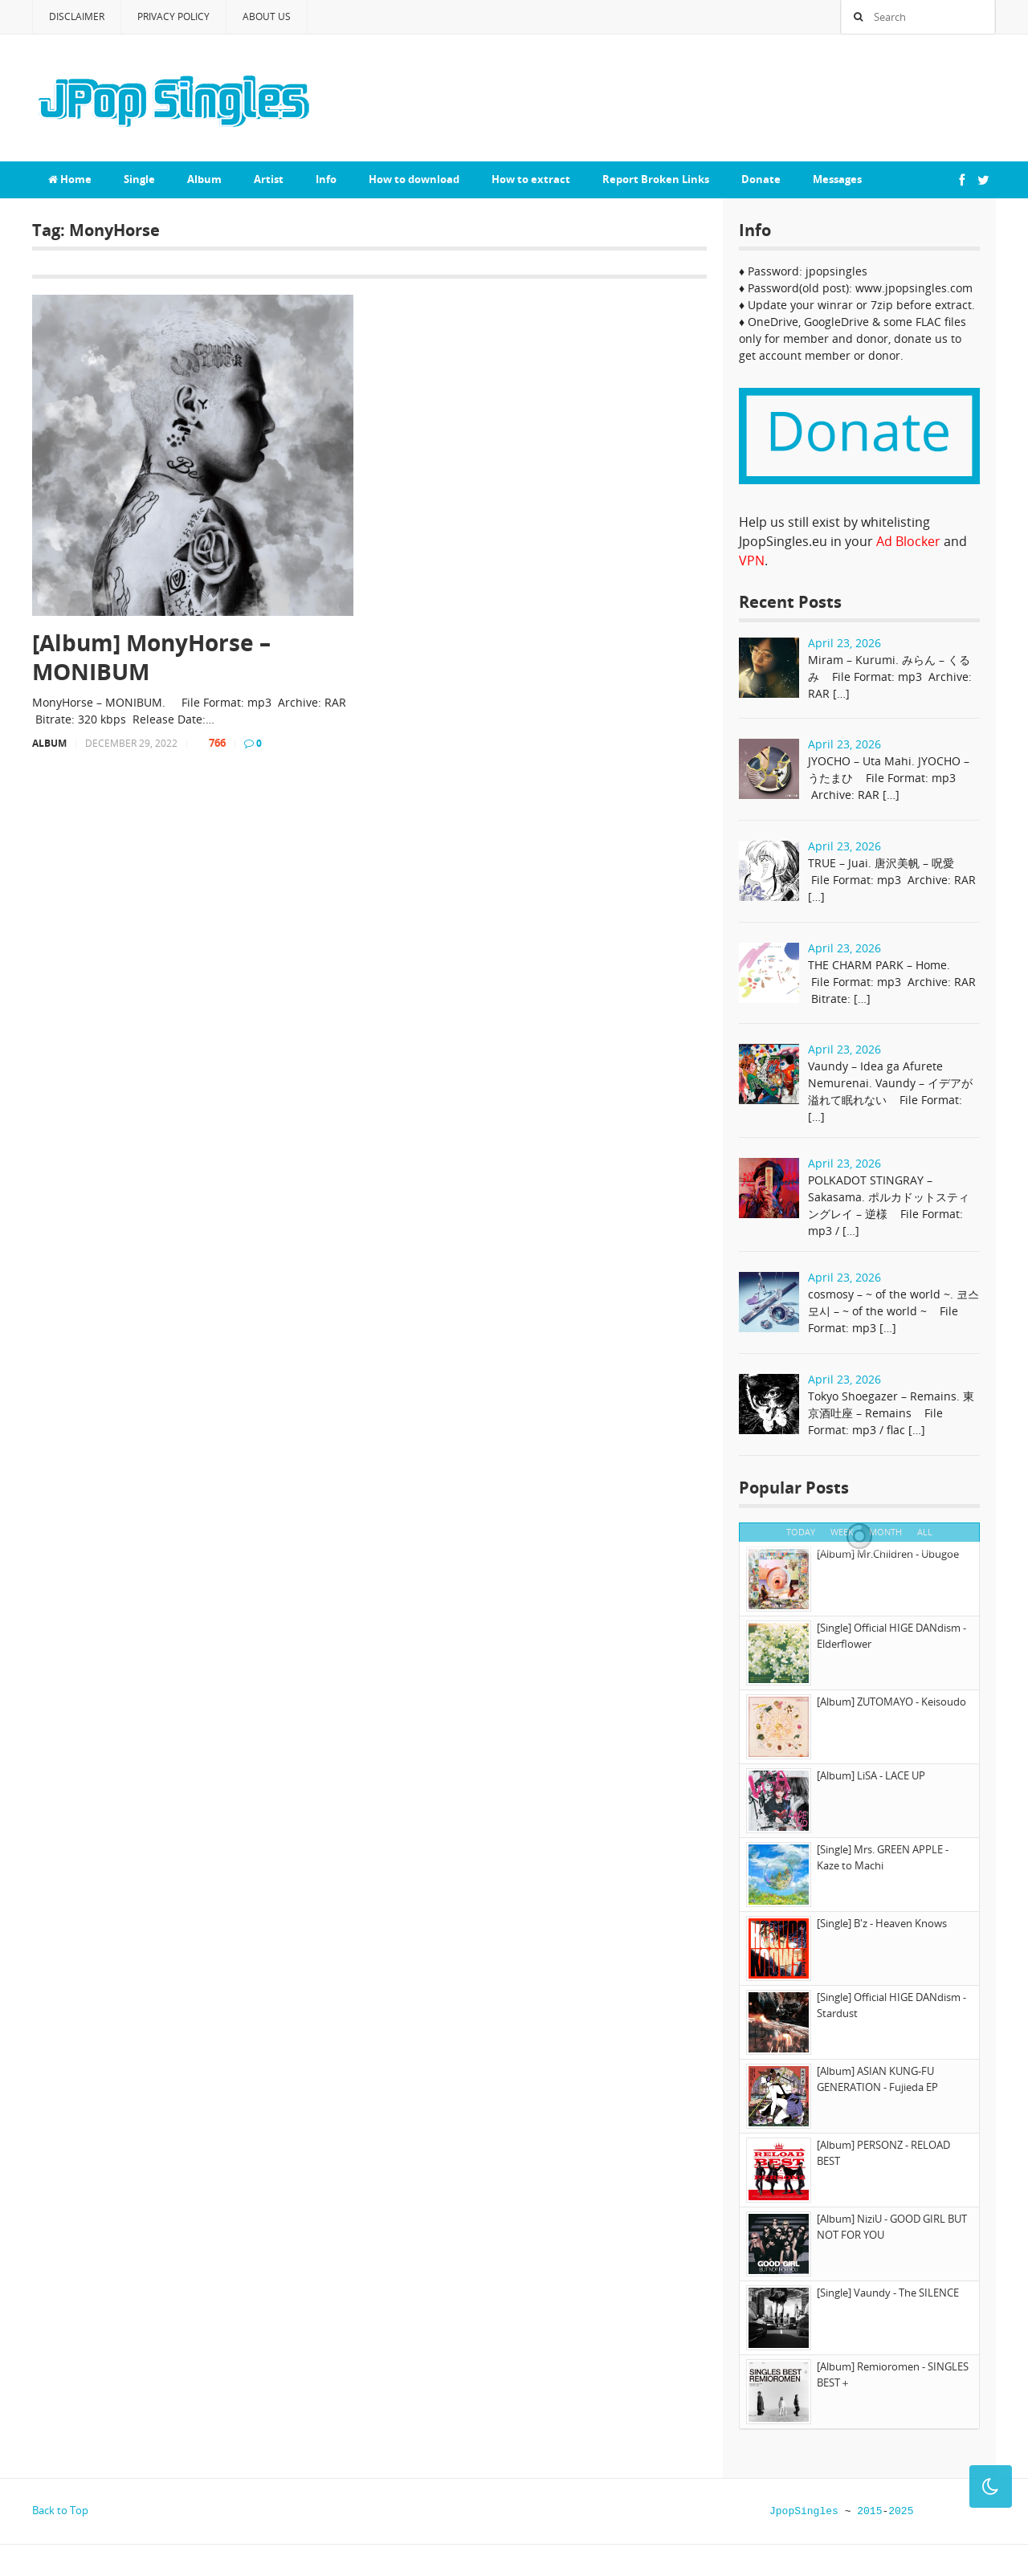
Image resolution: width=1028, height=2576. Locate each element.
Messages (837, 179)
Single (139, 179)
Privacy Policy (173, 16)
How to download (414, 179)
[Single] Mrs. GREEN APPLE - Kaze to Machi (882, 1857)
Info (326, 179)
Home (70, 179)
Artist (269, 179)
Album (204, 179)
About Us (267, 16)
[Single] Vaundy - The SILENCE (888, 2292)
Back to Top (60, 2510)
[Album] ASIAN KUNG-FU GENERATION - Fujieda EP (877, 2079)
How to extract (531, 179)
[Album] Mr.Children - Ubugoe (888, 1554)
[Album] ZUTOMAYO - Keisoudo (891, 1701)
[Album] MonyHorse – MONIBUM (151, 657)
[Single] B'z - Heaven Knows (882, 1923)
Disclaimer (76, 16)
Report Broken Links (655, 179)
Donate (761, 179)
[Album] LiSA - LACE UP (871, 1775)
